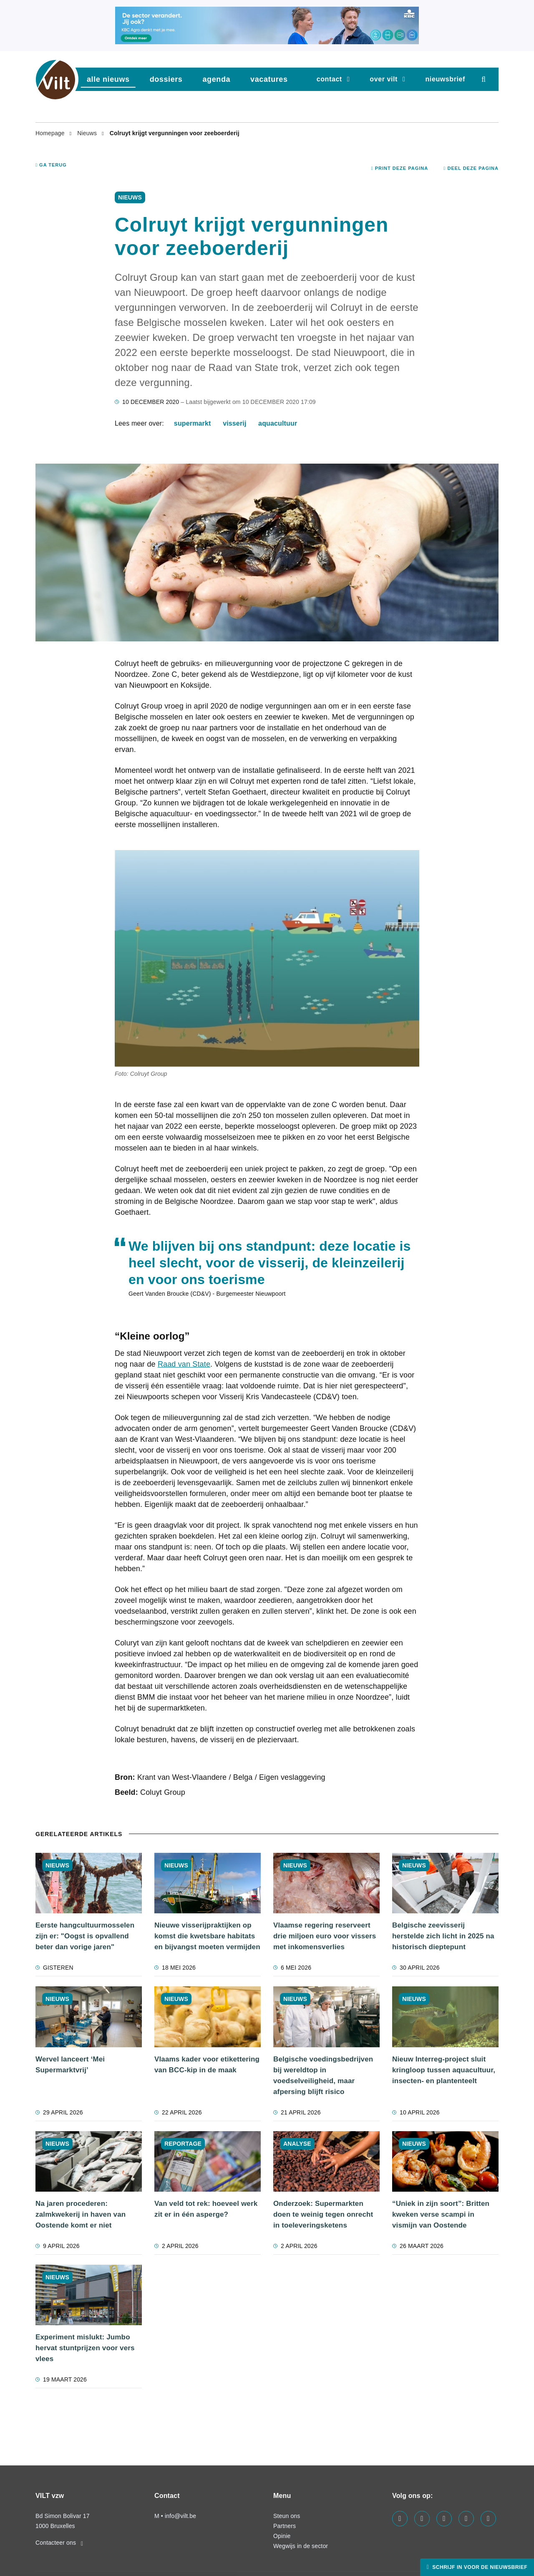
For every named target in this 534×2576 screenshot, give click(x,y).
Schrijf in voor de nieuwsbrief (479, 2567)
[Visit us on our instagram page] (444, 2518)
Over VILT (384, 79)
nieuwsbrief (445, 79)
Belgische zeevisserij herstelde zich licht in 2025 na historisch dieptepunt (443, 1936)
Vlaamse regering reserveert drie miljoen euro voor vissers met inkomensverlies (324, 1936)
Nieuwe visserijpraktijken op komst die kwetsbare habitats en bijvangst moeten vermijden (207, 1936)
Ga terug (51, 164)
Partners (284, 2526)
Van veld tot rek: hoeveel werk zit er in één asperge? (205, 2209)
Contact (329, 79)
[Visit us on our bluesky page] (488, 2518)
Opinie (281, 2536)
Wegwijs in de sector (300, 2546)
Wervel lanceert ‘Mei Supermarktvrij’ (70, 2064)
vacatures (268, 79)
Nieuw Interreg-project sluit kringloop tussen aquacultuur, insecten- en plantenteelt (443, 2070)
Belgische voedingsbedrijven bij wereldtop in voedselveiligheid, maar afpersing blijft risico (323, 2075)
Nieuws (87, 133)
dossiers (166, 79)
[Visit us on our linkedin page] (422, 2518)
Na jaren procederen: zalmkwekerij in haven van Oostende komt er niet (80, 2214)
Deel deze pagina (471, 168)
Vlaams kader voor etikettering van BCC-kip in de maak (206, 2064)
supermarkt (192, 423)
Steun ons (286, 2516)
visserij (234, 423)
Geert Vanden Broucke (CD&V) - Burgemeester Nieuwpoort (207, 1293)
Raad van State (184, 1364)
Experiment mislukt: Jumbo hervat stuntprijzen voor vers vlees (85, 2348)
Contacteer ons (59, 2542)
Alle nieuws (108, 79)
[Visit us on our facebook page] (400, 2518)
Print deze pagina (399, 168)
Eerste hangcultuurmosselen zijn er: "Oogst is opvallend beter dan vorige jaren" (84, 1936)
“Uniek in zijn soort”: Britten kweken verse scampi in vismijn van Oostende (440, 2214)
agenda (216, 79)
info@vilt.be (180, 2516)
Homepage (50, 133)
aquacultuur (277, 423)
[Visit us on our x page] (466, 2518)
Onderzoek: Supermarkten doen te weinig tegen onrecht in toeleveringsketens (323, 2214)
